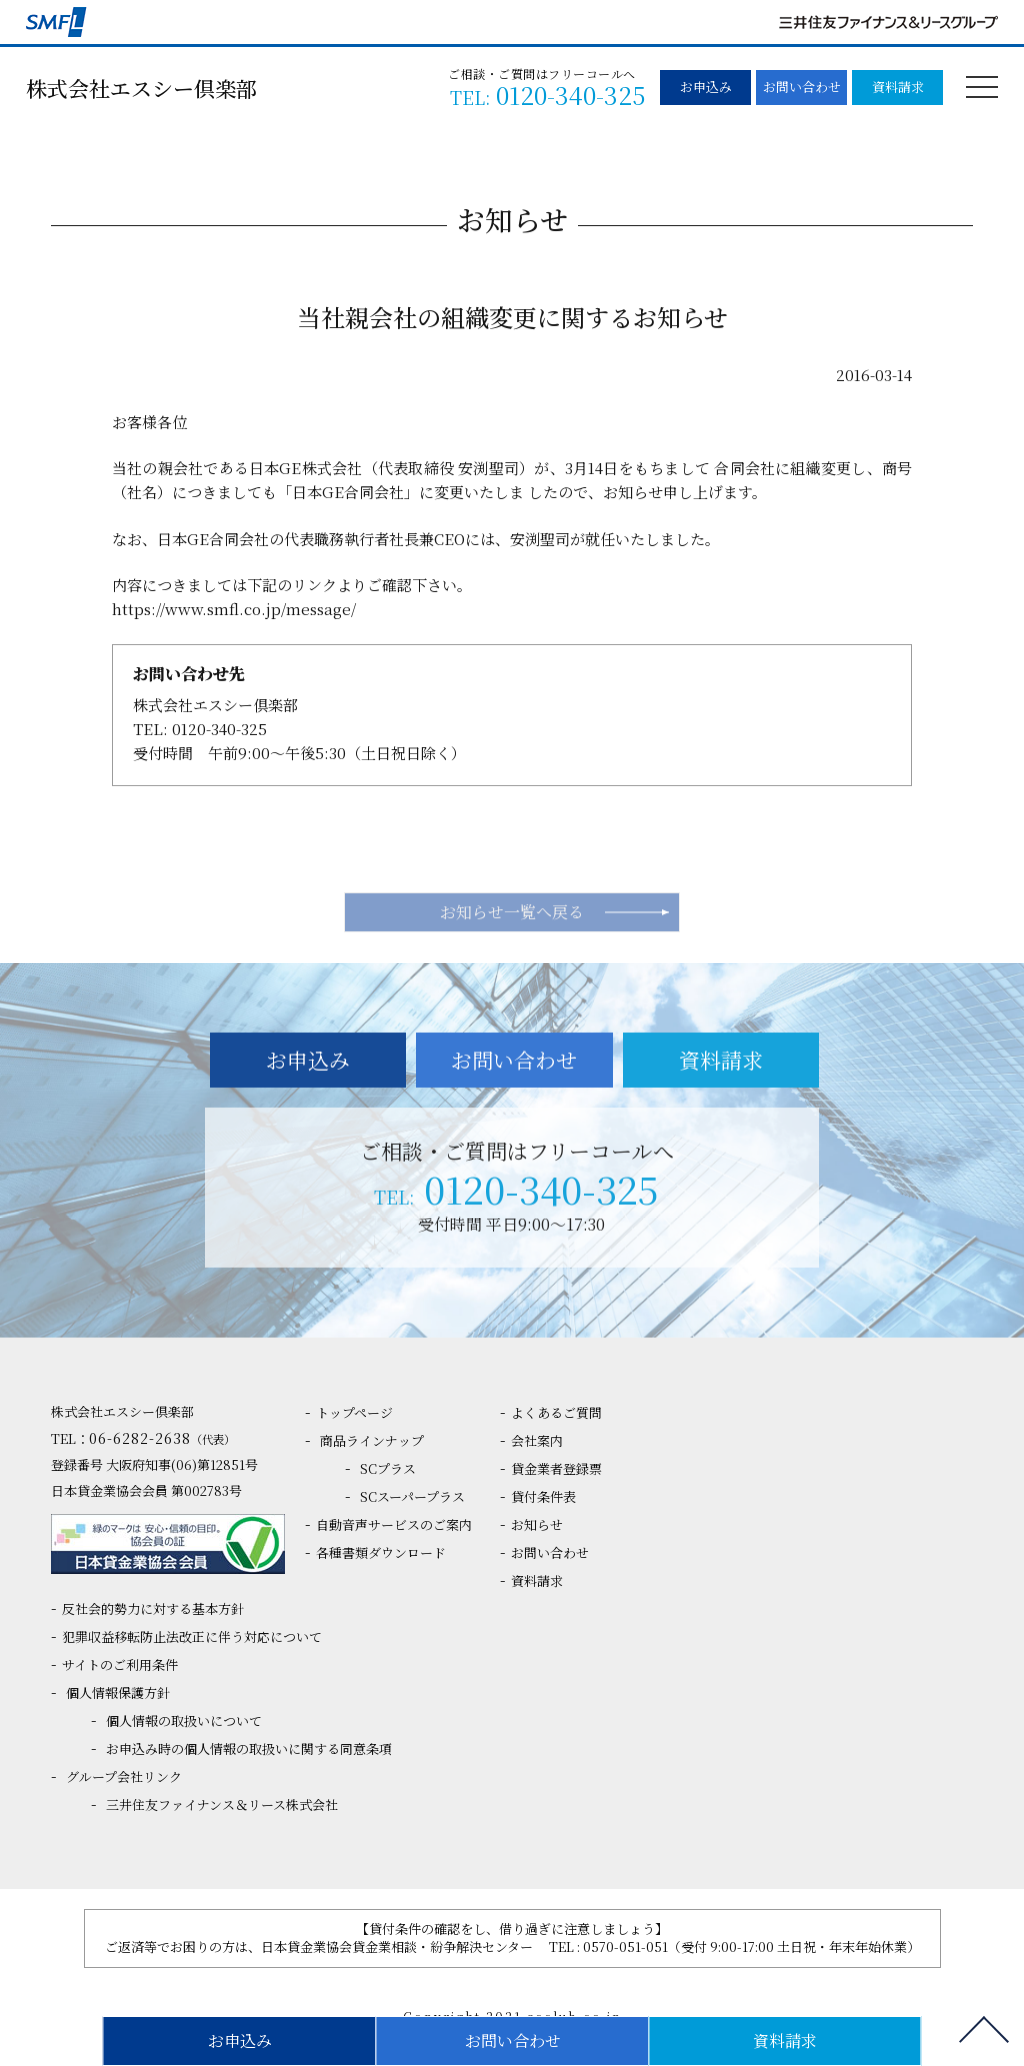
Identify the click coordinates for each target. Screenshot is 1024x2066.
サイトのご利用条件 (120, 1664)
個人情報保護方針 (118, 1692)
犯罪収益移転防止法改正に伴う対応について (192, 1636)
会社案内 (537, 1440)
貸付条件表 (543, 1496)
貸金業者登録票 (556, 1468)
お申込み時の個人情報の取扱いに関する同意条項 (249, 1748)
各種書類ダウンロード (381, 1552)
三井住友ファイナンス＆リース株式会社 (222, 1804)
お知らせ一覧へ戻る (512, 953)
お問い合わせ (802, 86)
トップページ (354, 1412)
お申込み (706, 86)
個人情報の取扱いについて (184, 1720)
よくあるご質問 (556, 1412)
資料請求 (898, 86)
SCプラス (388, 1468)
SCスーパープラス (412, 1496)
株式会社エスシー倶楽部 (141, 88)
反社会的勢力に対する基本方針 (153, 1608)
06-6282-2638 (162, 1438)
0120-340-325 (219, 737)
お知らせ (537, 1524)
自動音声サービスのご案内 (394, 1524)
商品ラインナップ (372, 1440)
